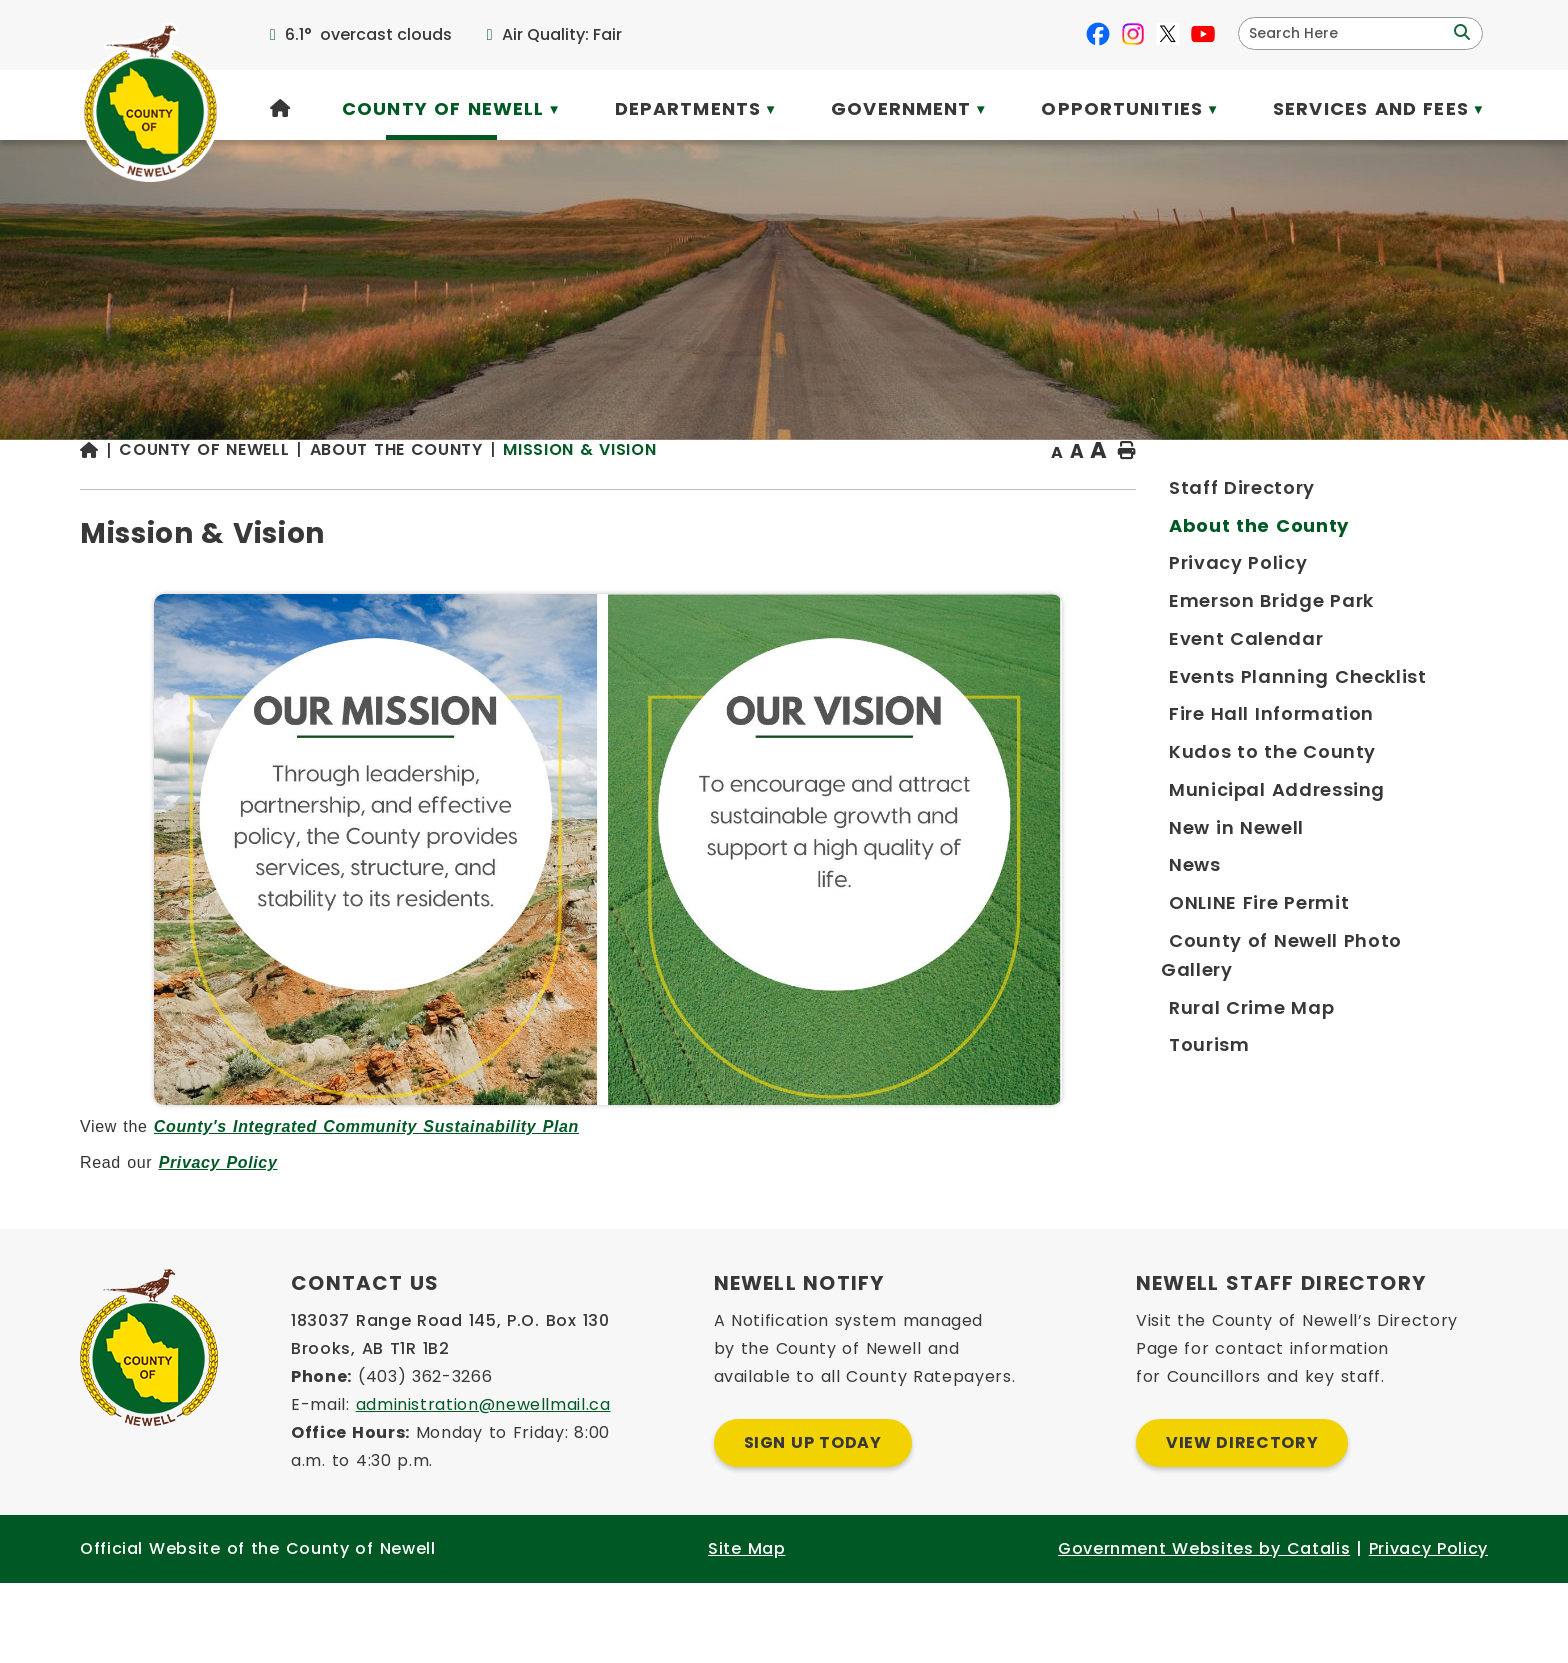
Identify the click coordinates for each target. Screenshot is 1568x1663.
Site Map (746, 1628)
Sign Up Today (813, 1522)
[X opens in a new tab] (1168, 34)
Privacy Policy (610, 1202)
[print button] (1439, 491)
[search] (1347, 33)
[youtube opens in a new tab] (1203, 34)
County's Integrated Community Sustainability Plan (758, 1166)
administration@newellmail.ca (483, 1484)
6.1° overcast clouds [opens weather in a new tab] (368, 34)
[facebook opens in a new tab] (1098, 34)
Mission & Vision (971, 489)
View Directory (1242, 1522)
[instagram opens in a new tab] (1133, 34)
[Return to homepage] (491, 491)
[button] (1460, 33)
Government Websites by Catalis (1204, 1628)
